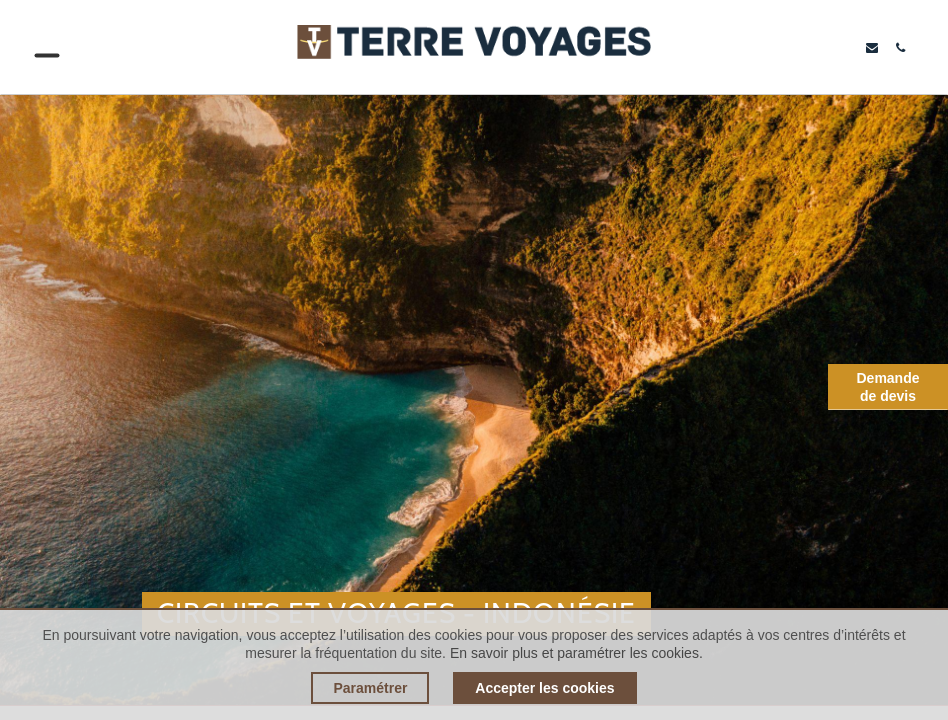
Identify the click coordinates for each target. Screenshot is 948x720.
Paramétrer (370, 688)
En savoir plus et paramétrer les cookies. (576, 653)
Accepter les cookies (544, 688)
